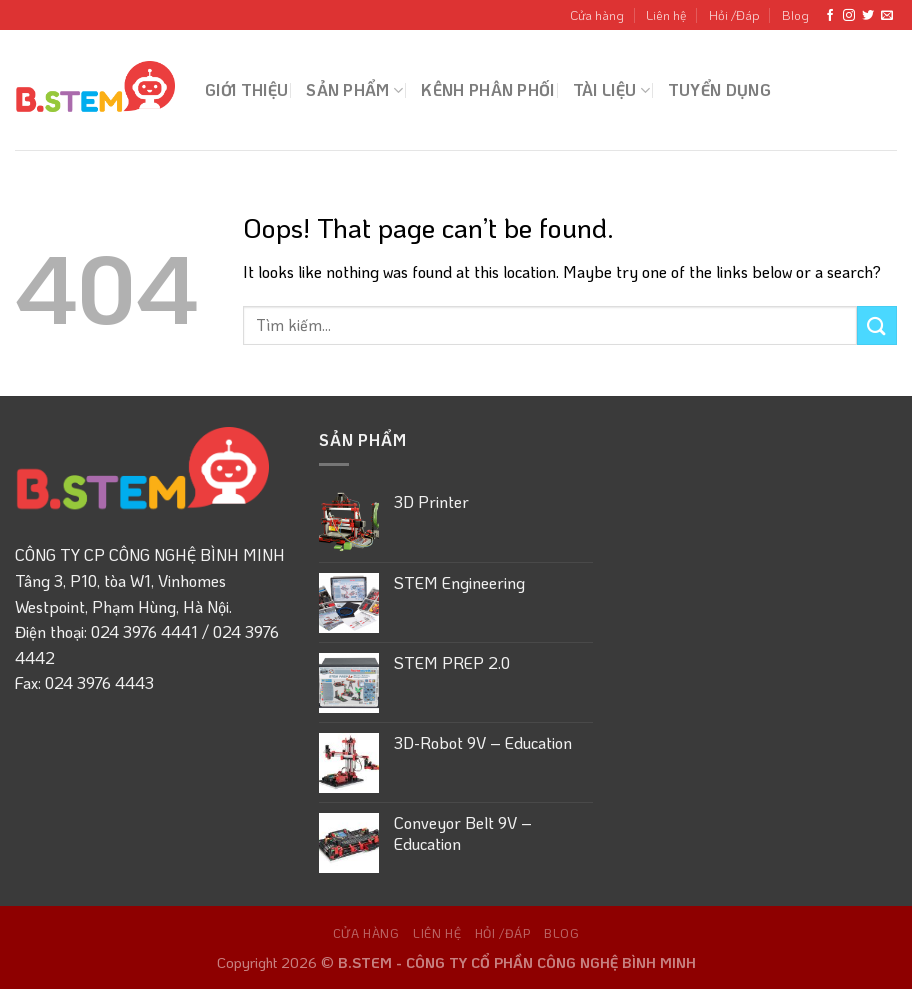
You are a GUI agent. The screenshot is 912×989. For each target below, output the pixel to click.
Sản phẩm (354, 89)
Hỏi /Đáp (734, 15)
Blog (795, 15)
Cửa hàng (597, 15)
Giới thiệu (246, 89)
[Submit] (877, 325)
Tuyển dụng (719, 89)
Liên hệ (666, 15)
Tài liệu (611, 89)
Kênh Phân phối (487, 89)
